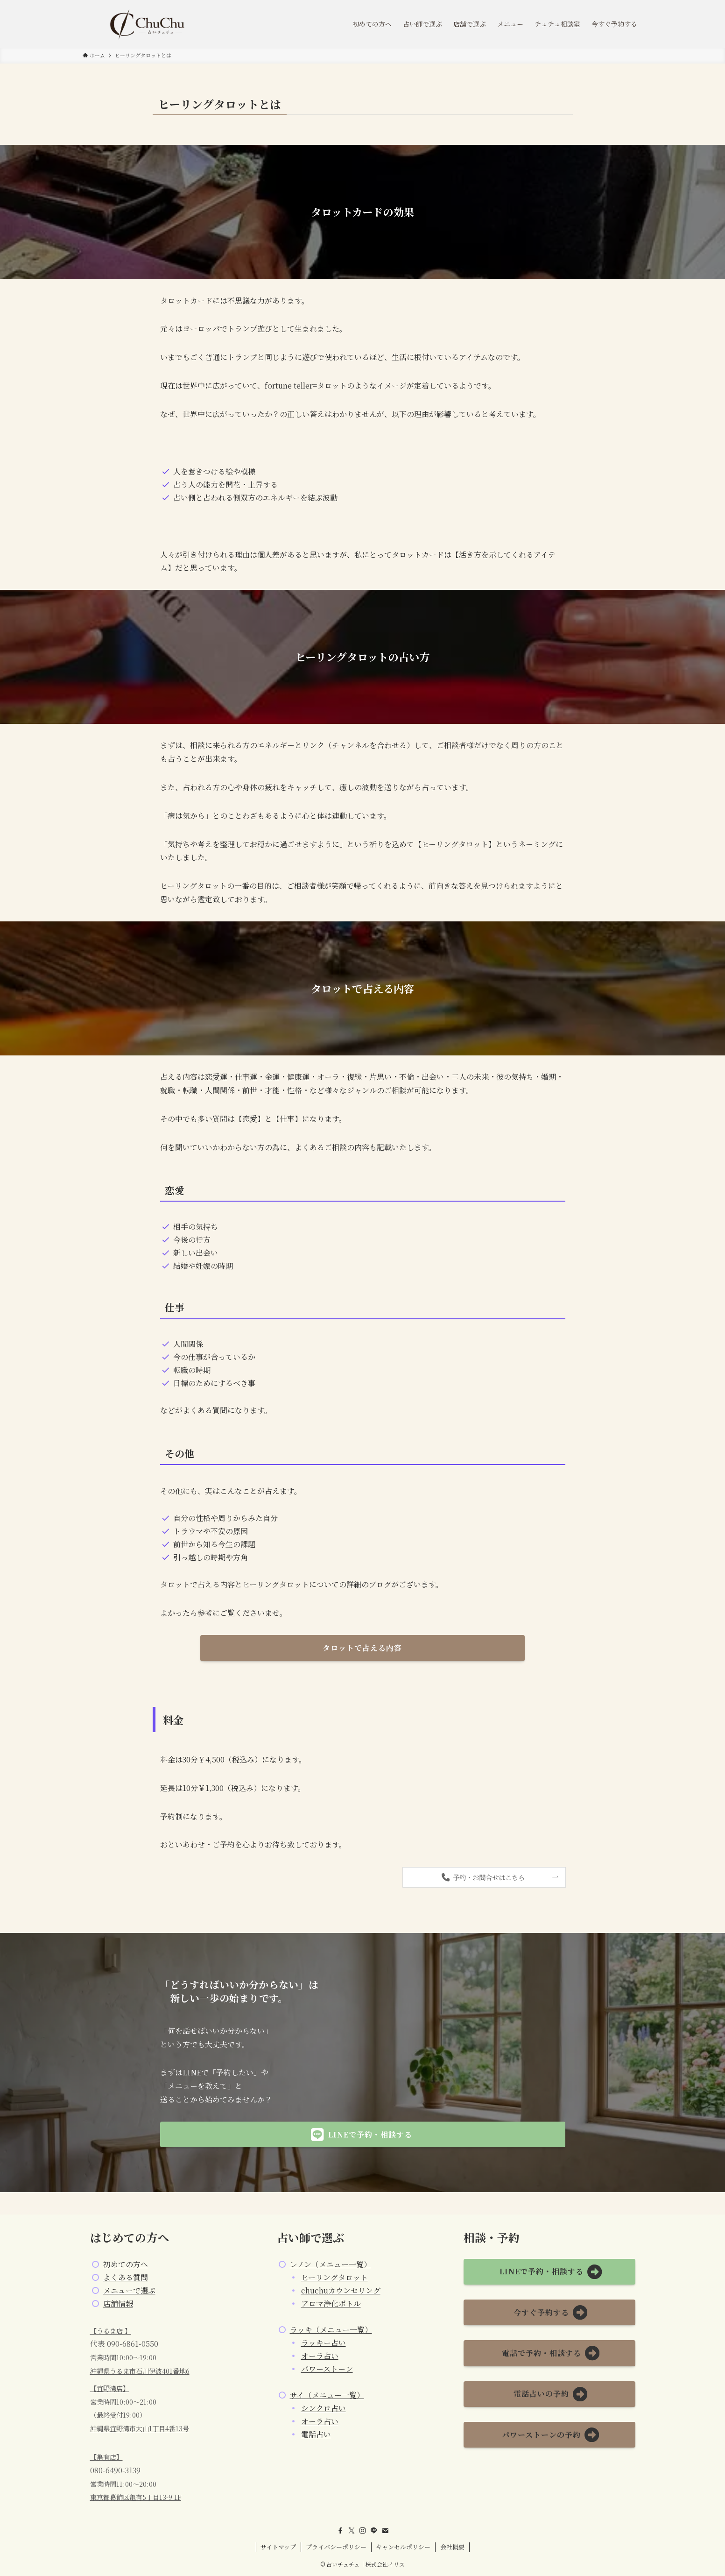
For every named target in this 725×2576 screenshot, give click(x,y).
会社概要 (452, 2546)
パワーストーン (327, 2369)
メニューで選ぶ (129, 2290)
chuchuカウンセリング (340, 2290)
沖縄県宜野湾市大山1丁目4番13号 (139, 2428)
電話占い (316, 2434)
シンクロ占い (323, 2408)
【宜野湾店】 (109, 2388)
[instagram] (363, 2530)
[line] (374, 2530)
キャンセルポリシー (403, 2546)
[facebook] (340, 2530)
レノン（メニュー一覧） (330, 2264)
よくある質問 (125, 2277)
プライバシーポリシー (336, 2546)
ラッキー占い (323, 2342)
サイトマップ (278, 2546)
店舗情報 (118, 2303)
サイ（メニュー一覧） (327, 2395)
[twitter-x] (351, 2530)
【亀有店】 (106, 2457)
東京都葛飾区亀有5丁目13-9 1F (135, 2497)
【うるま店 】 (110, 2330)
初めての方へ (125, 2264)
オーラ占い (319, 2355)
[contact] (385, 2530)
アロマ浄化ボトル (331, 2303)
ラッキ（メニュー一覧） (331, 2329)
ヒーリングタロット (334, 2277)
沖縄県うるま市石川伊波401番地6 (140, 2371)
